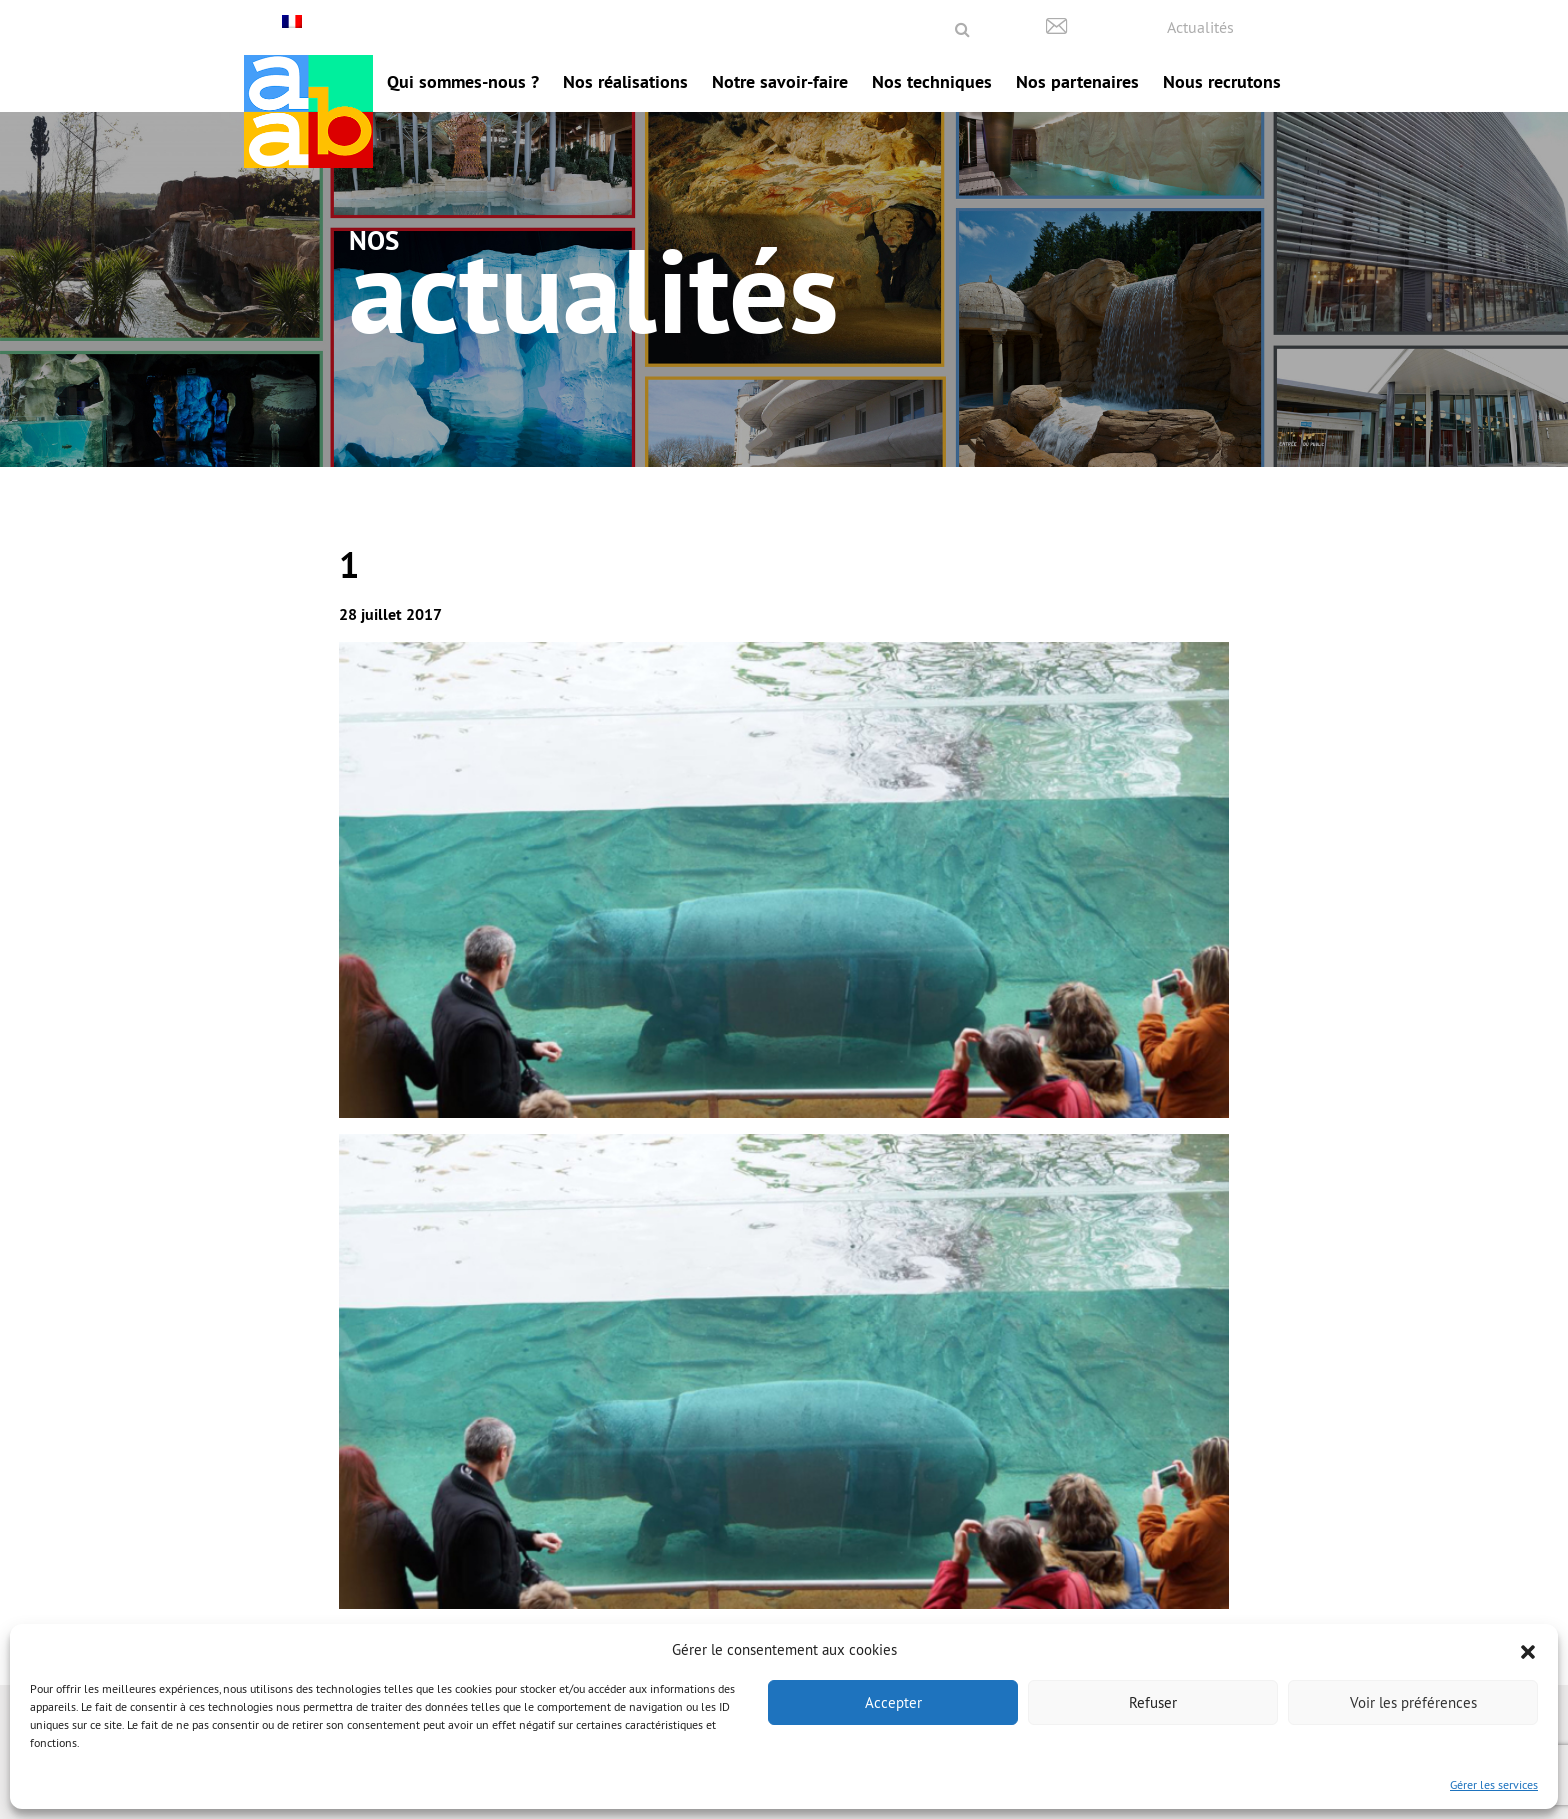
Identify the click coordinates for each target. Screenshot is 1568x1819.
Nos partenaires (1077, 81)
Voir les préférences (1413, 1702)
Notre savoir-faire (780, 81)
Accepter (893, 1702)
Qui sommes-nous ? (463, 81)
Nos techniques (932, 81)
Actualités (1200, 27)
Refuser (1153, 1702)
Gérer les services (1494, 1784)
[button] (1528, 1650)
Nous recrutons (1222, 81)
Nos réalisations (625, 81)
